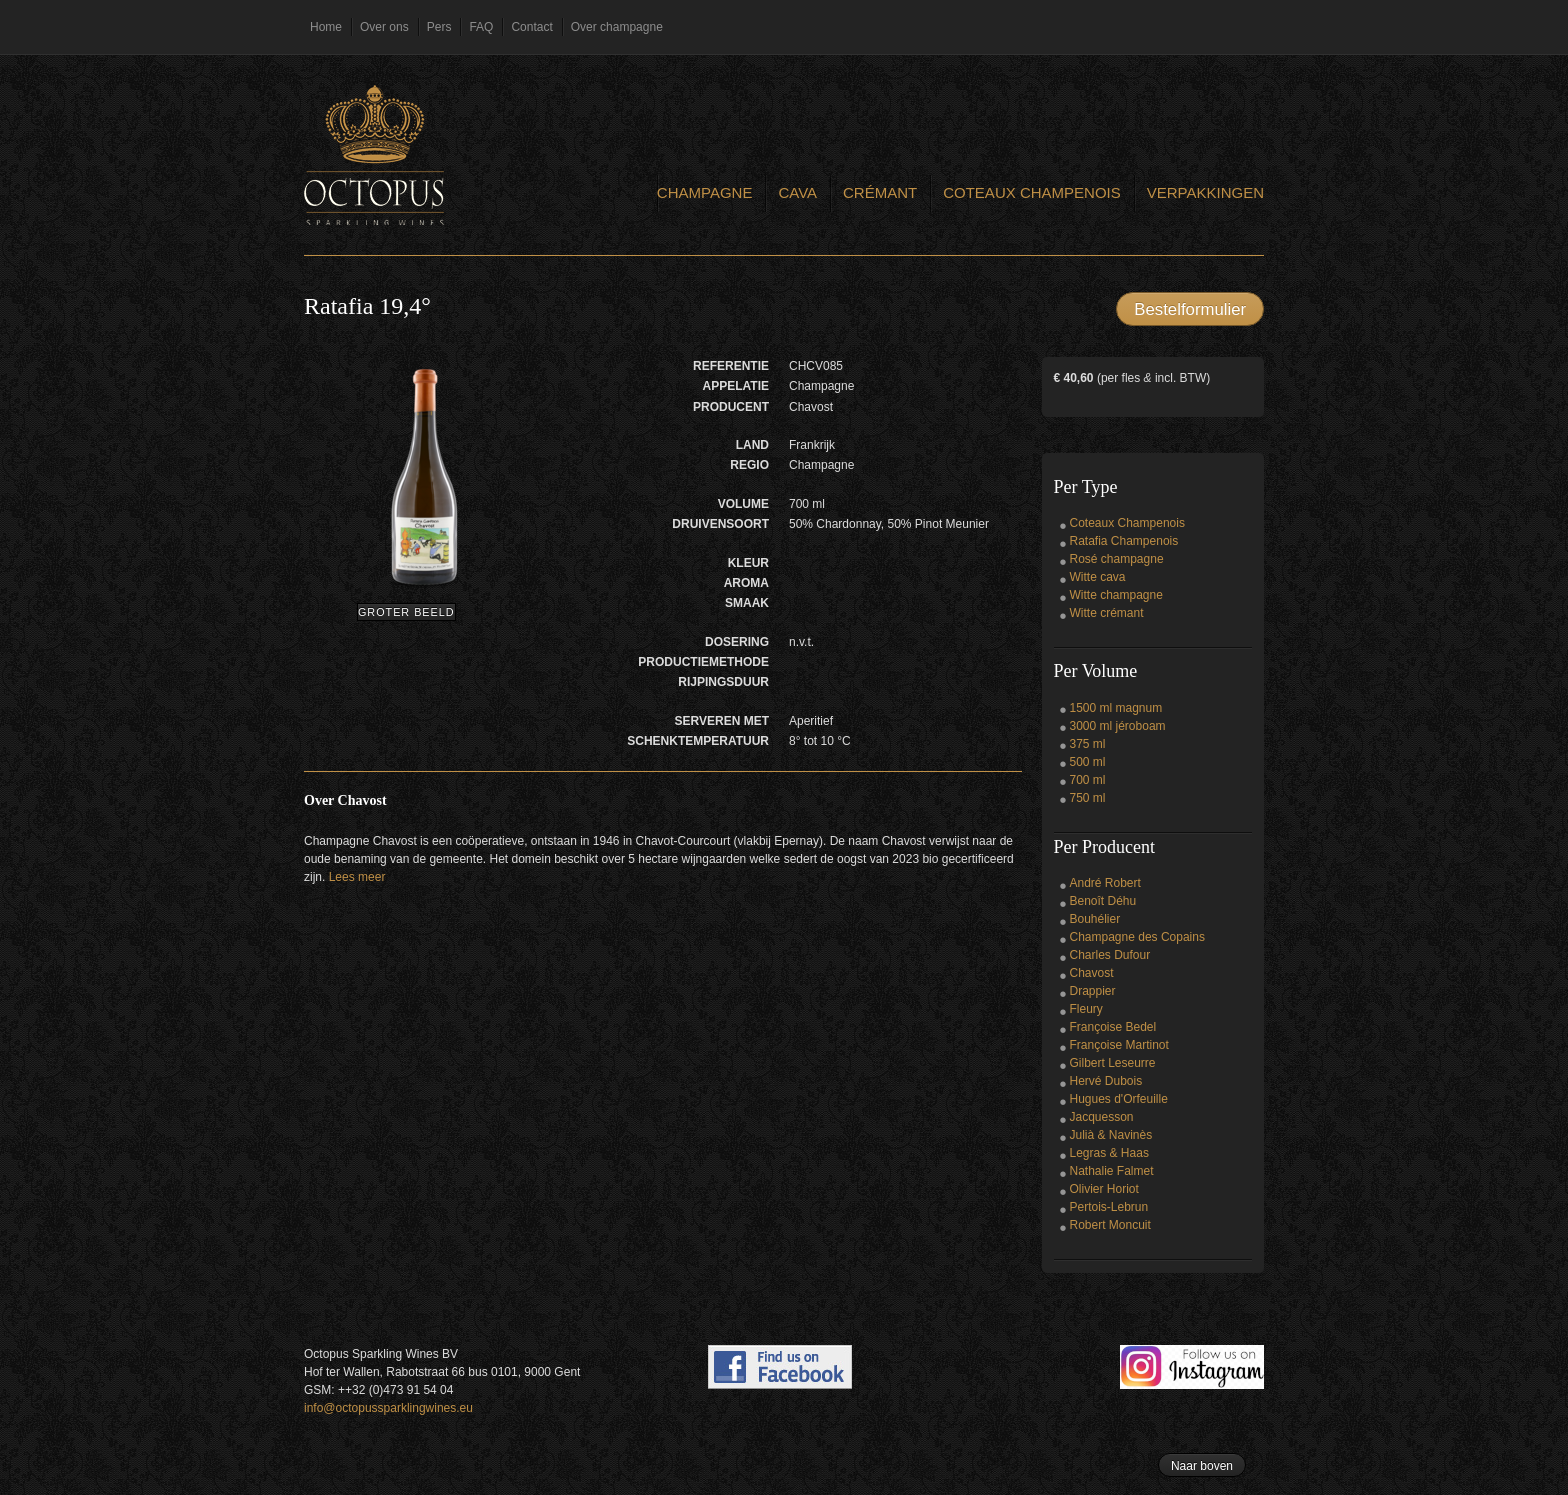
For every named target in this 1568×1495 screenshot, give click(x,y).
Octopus (374, 155)
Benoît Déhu (1103, 901)
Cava (797, 192)
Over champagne (617, 27)
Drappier (1093, 991)
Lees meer (357, 877)
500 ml (1088, 762)
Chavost (1092, 973)
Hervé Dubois (1106, 1081)
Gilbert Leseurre (1113, 1063)
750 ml (1088, 798)
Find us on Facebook (780, 1367)
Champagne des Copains (1137, 937)
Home (326, 27)
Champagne (705, 192)
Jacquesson (1102, 1117)
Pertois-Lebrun (1109, 1207)
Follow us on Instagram (1192, 1367)
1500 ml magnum (1116, 708)
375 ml (1088, 744)
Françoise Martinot (1119, 1045)
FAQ (481, 27)
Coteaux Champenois (1032, 192)
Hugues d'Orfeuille (1119, 1099)
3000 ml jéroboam (1118, 726)
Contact (531, 27)
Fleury (1086, 1009)
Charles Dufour (1110, 955)
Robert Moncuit (1110, 1225)
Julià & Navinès (1111, 1135)
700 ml (1088, 780)
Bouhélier (1095, 919)
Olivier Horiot (1104, 1189)
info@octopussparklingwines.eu (388, 1408)
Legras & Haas (1109, 1153)
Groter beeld (406, 612)
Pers (439, 27)
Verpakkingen (1205, 192)
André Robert (1105, 883)
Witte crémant (1107, 613)
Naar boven (1202, 1466)
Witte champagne (1116, 595)
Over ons (384, 27)
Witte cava (1098, 577)
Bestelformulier (1190, 309)
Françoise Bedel (1113, 1027)
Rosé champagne (1117, 559)
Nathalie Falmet (1112, 1171)
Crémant (880, 192)
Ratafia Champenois (1124, 541)
